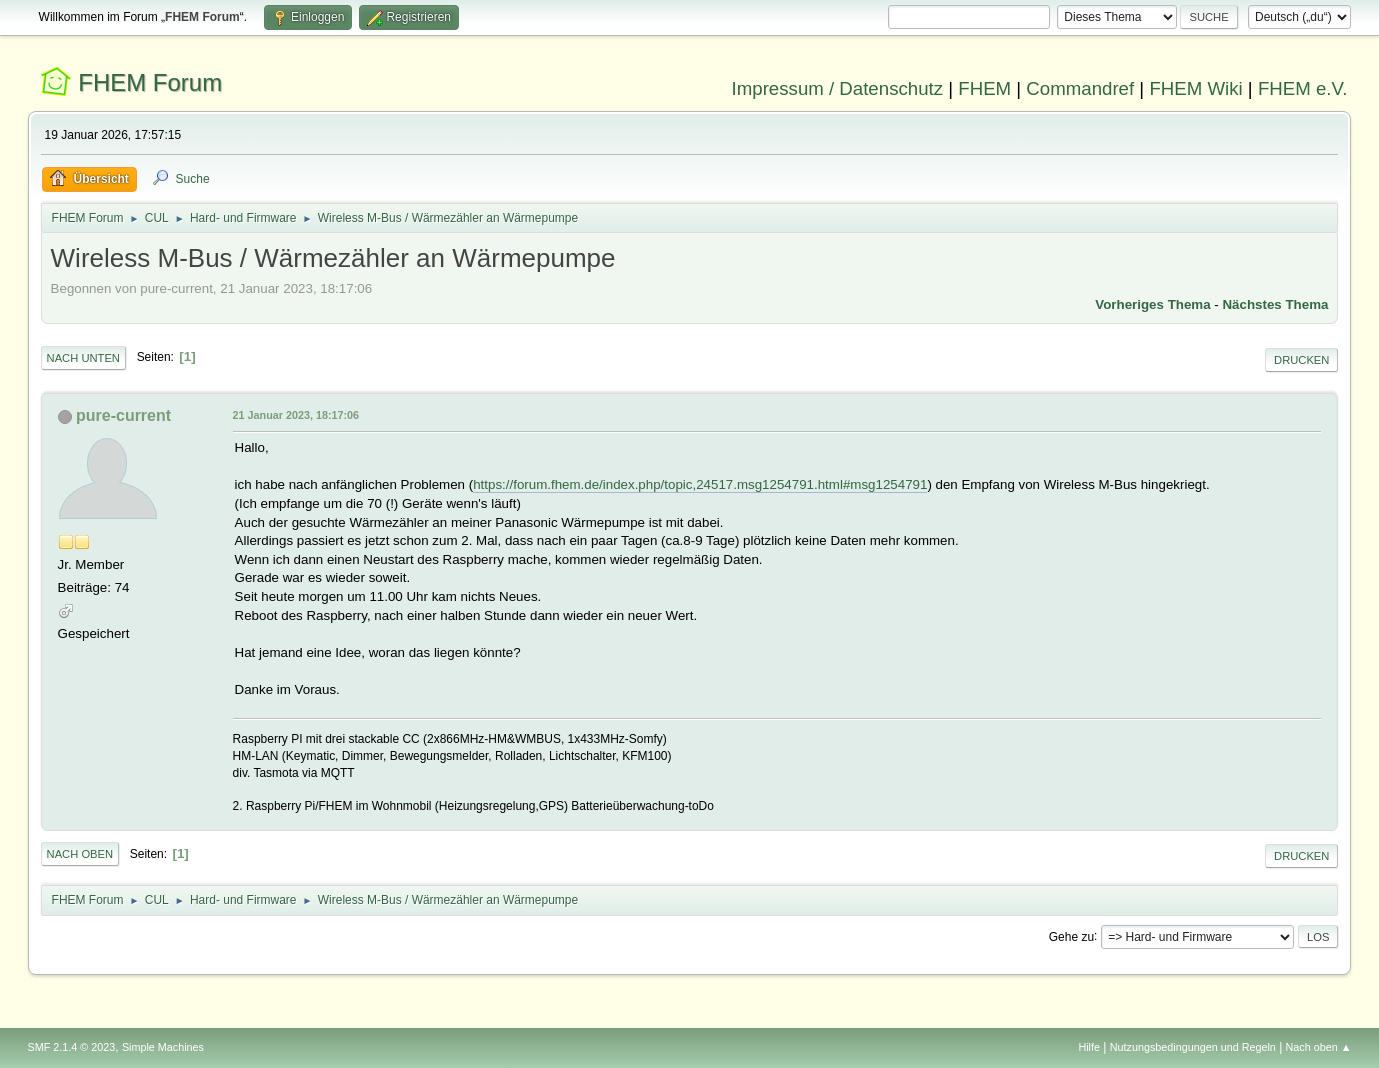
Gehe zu (1071, 936)
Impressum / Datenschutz (838, 88)
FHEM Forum (150, 82)
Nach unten (83, 358)
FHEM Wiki (1195, 88)
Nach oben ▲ (1319, 1047)
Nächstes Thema (1275, 304)
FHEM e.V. (1303, 88)
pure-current (123, 415)
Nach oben (80, 854)
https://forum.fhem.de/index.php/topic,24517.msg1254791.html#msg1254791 (700, 484)
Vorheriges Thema (1152, 304)
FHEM (984, 88)
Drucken (1301, 360)
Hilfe (1089, 1047)
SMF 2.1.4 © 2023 (72, 1047)
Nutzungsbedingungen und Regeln (1193, 1047)
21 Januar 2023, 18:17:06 (296, 415)
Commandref (1080, 88)
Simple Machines (163, 1047)
